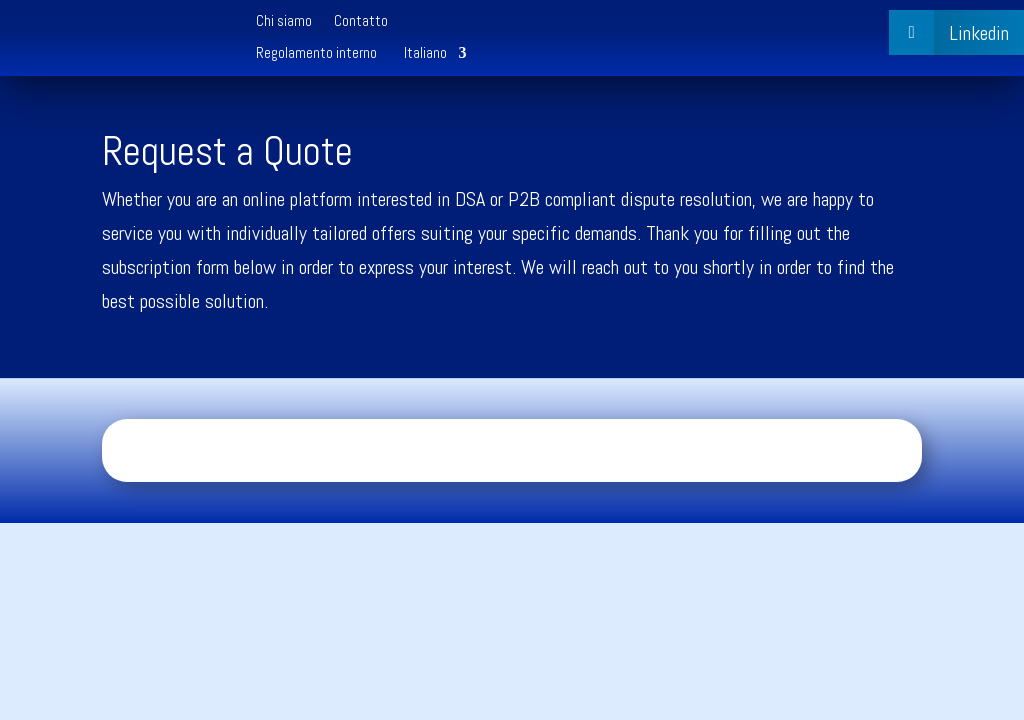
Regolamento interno (316, 54)
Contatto (361, 22)
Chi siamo (284, 22)
